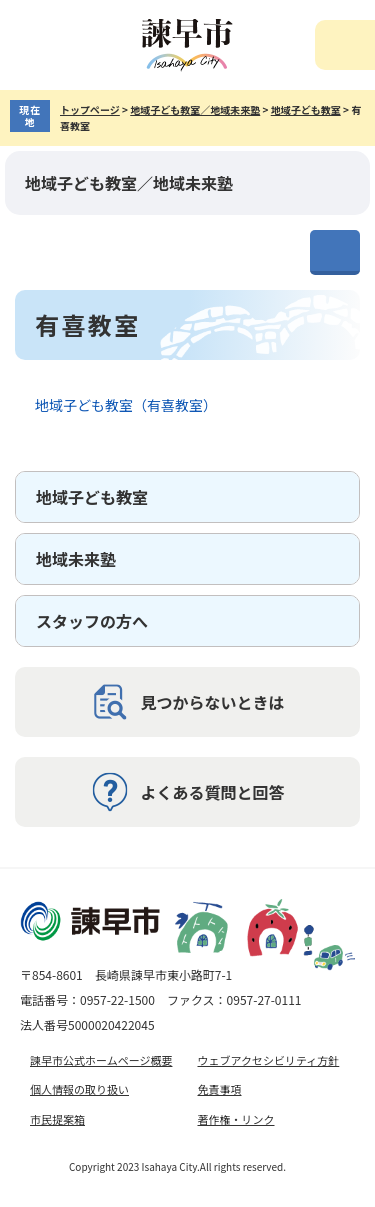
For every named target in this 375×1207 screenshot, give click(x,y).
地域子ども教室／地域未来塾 (195, 109)
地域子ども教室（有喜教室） (126, 405)
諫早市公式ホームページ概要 (101, 1060)
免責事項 (220, 1089)
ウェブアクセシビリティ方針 (269, 1060)
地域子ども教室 (306, 109)
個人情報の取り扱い (79, 1089)
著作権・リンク (236, 1119)
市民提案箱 (57, 1119)
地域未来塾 (76, 559)
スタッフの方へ (92, 621)
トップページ (90, 109)
